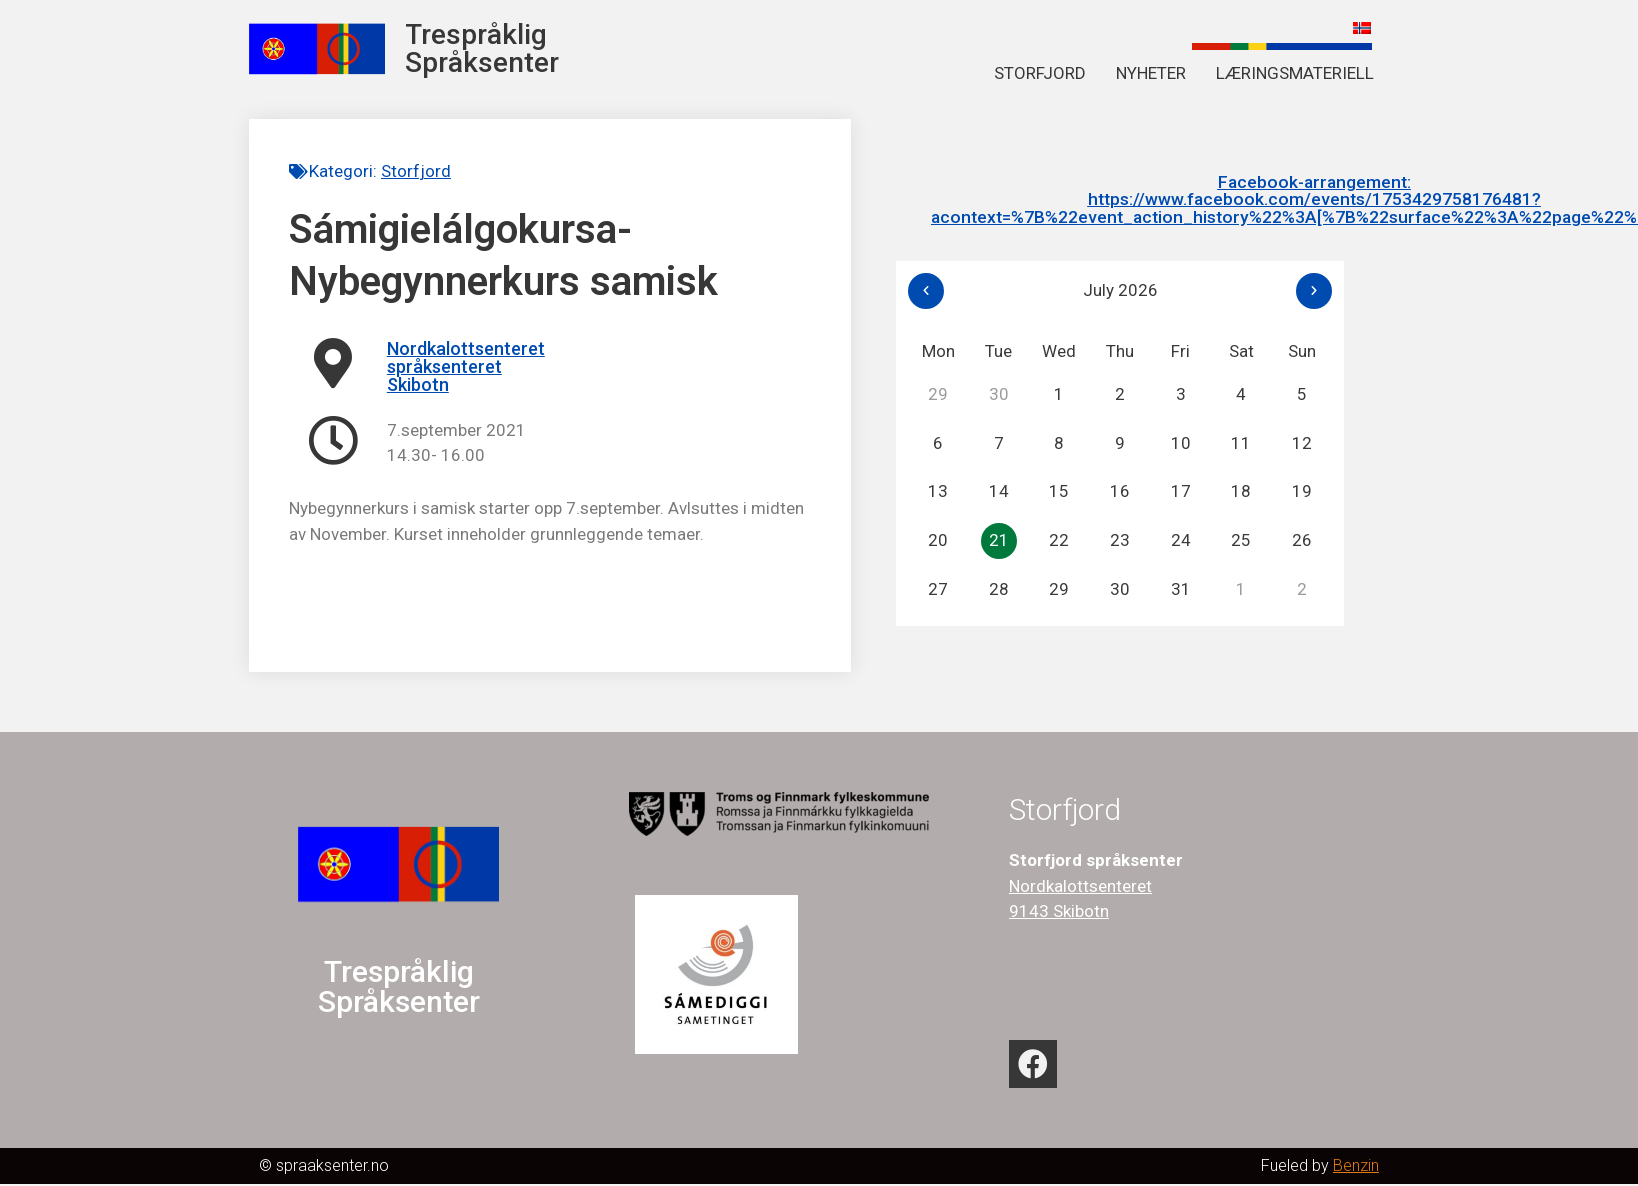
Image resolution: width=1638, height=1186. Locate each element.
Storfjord (1040, 73)
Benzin (1356, 1167)
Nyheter (1151, 73)
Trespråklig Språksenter (482, 48)
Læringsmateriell (1295, 73)
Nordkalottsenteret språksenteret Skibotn (466, 366)
